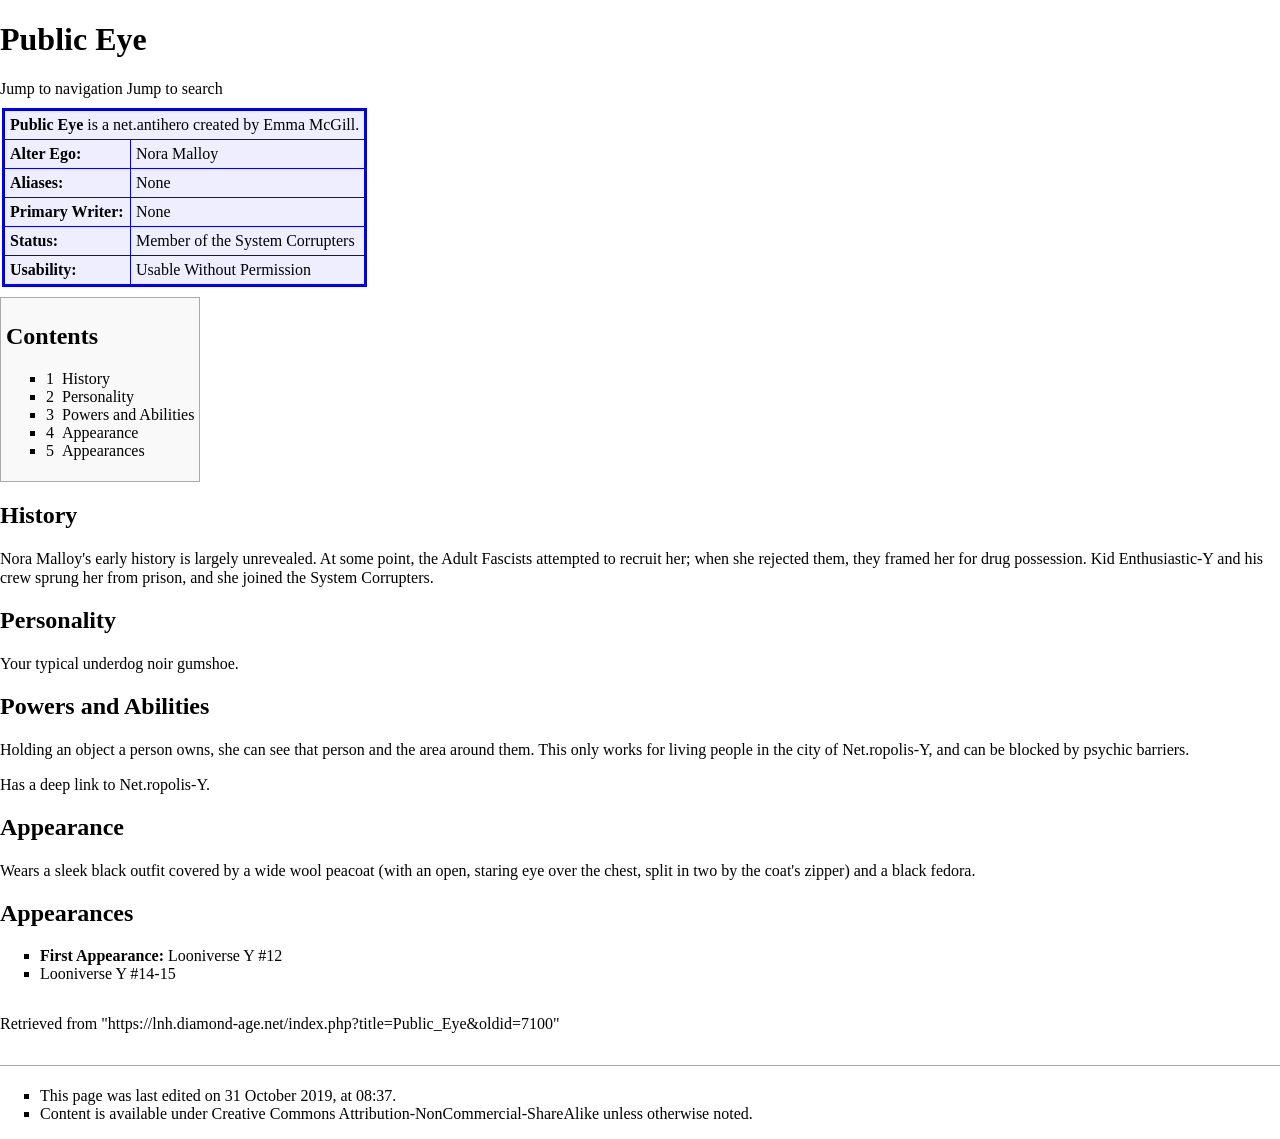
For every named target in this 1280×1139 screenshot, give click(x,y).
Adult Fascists (486, 558)
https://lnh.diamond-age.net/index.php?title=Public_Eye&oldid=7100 (330, 1023)
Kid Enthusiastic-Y (1152, 558)
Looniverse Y (211, 955)
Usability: (43, 269)
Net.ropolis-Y (885, 749)
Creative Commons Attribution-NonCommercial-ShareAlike (405, 1113)
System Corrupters (295, 240)
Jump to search (175, 88)
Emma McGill (309, 124)
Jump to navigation (61, 88)
